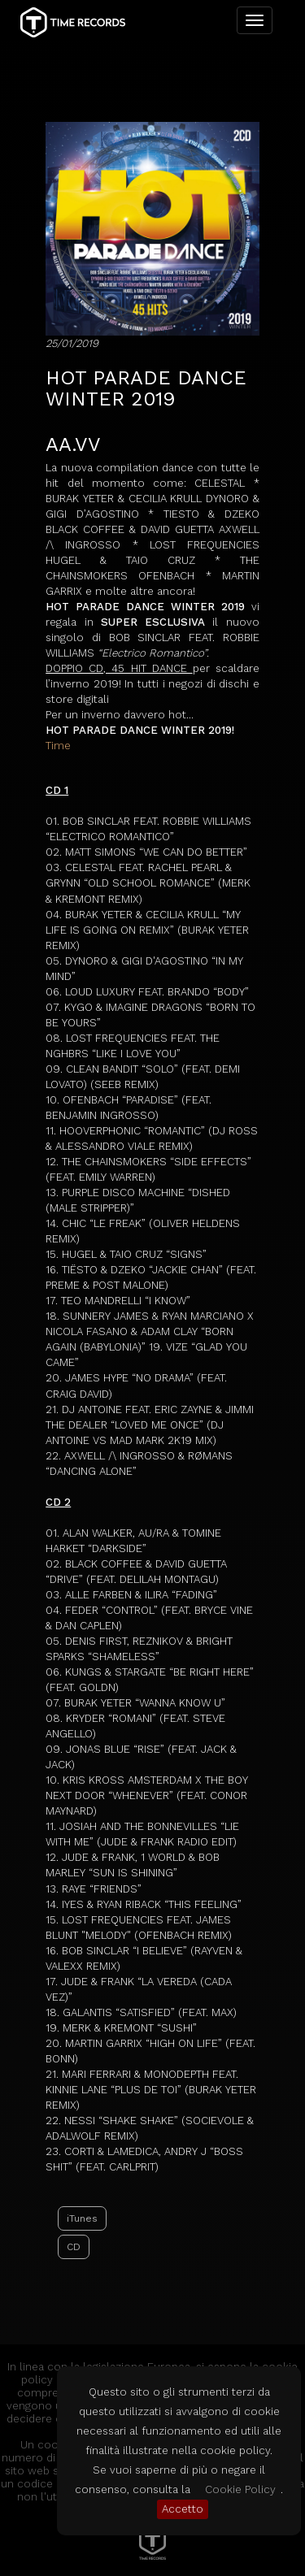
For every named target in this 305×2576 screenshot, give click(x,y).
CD (74, 2247)
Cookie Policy (240, 2489)
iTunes (82, 2218)
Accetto (182, 2509)
